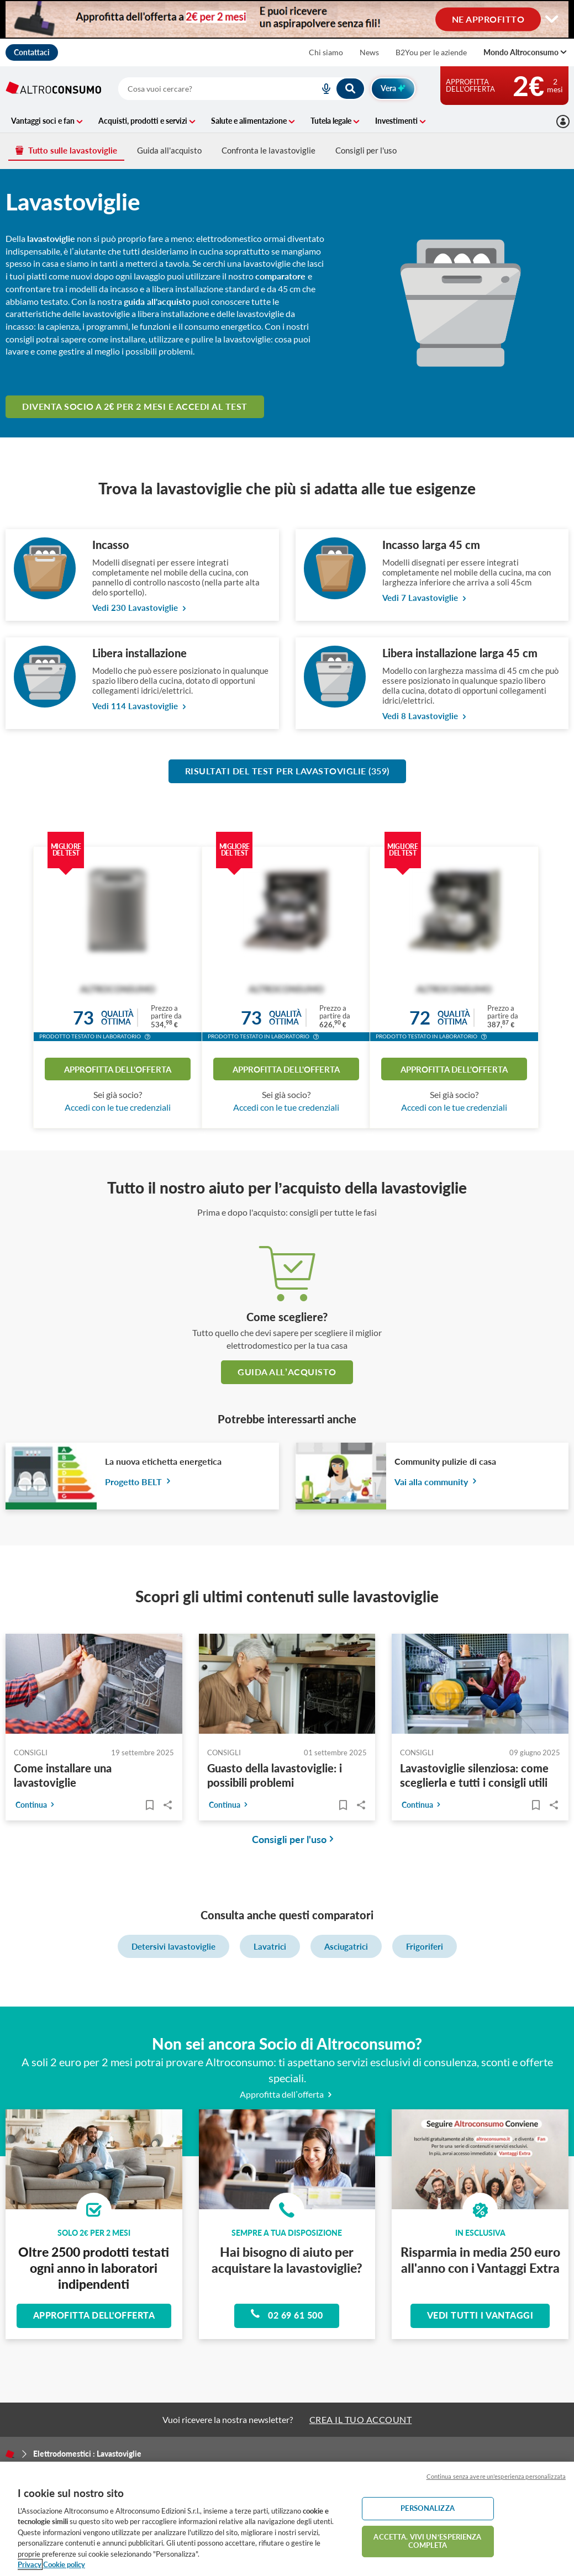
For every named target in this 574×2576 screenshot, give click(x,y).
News (369, 52)
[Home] (10, 2454)
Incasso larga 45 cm (431, 544)
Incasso (110, 544)
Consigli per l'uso (366, 150)
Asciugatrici (346, 1946)
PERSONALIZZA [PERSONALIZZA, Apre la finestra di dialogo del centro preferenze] (428, 2508)
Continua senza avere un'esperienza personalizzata (496, 2476)
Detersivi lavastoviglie (173, 1946)
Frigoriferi (424, 1946)
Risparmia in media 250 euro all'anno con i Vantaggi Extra (480, 2260)
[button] (147, 1037)
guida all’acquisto (287, 1371)
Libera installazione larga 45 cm (460, 652)
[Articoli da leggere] (150, 1804)
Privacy (29, 2564)
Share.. (168, 1804)
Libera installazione (139, 652)
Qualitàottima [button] (117, 1017)
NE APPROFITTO (488, 18)
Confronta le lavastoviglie (268, 150)
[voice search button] (322, 88)
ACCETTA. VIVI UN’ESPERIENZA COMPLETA (427, 2541)
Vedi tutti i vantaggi (480, 2315)
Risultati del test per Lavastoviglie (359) (287, 771)
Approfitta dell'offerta (117, 1069)
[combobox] (241, 88)
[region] (287, 2519)
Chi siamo (326, 52)
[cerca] (205, 88)
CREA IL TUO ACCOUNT (360, 2419)
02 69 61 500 (287, 2314)
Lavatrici (270, 1946)
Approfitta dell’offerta (287, 2094)
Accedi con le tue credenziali (118, 1107)
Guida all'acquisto (169, 150)
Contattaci (32, 52)
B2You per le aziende (431, 52)
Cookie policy (64, 2564)
